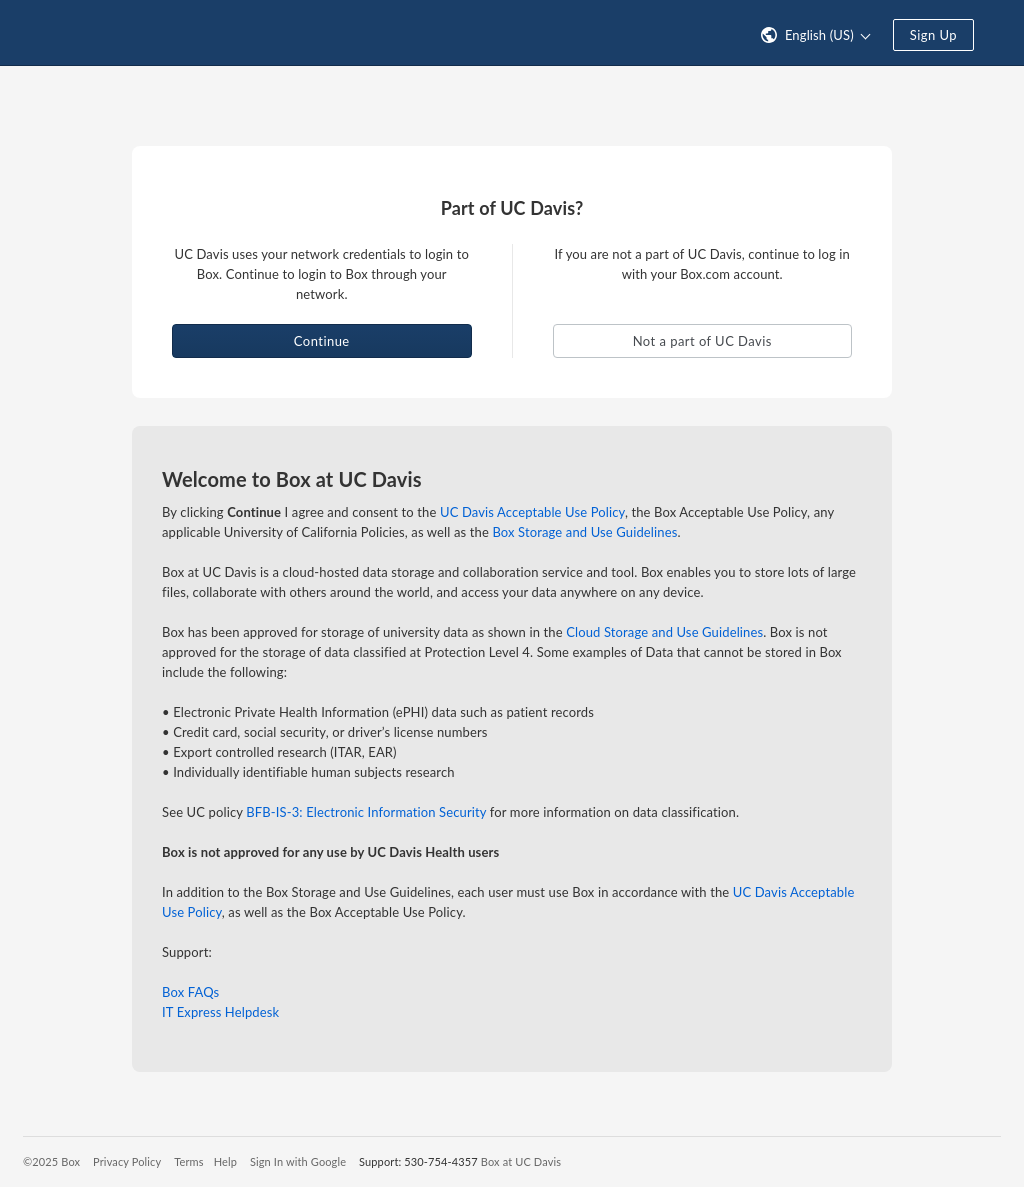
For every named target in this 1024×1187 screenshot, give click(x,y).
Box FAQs (190, 992)
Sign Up (933, 35)
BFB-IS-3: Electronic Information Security (366, 812)
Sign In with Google (298, 1161)
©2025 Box (51, 1161)
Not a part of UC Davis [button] (702, 341)
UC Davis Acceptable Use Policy (532, 512)
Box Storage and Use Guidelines (584, 532)
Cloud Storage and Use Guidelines (664, 632)
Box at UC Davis (521, 1161)
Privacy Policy (127, 1161)
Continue (322, 341)
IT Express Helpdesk (220, 1012)
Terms (188, 1161)
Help (225, 1161)
